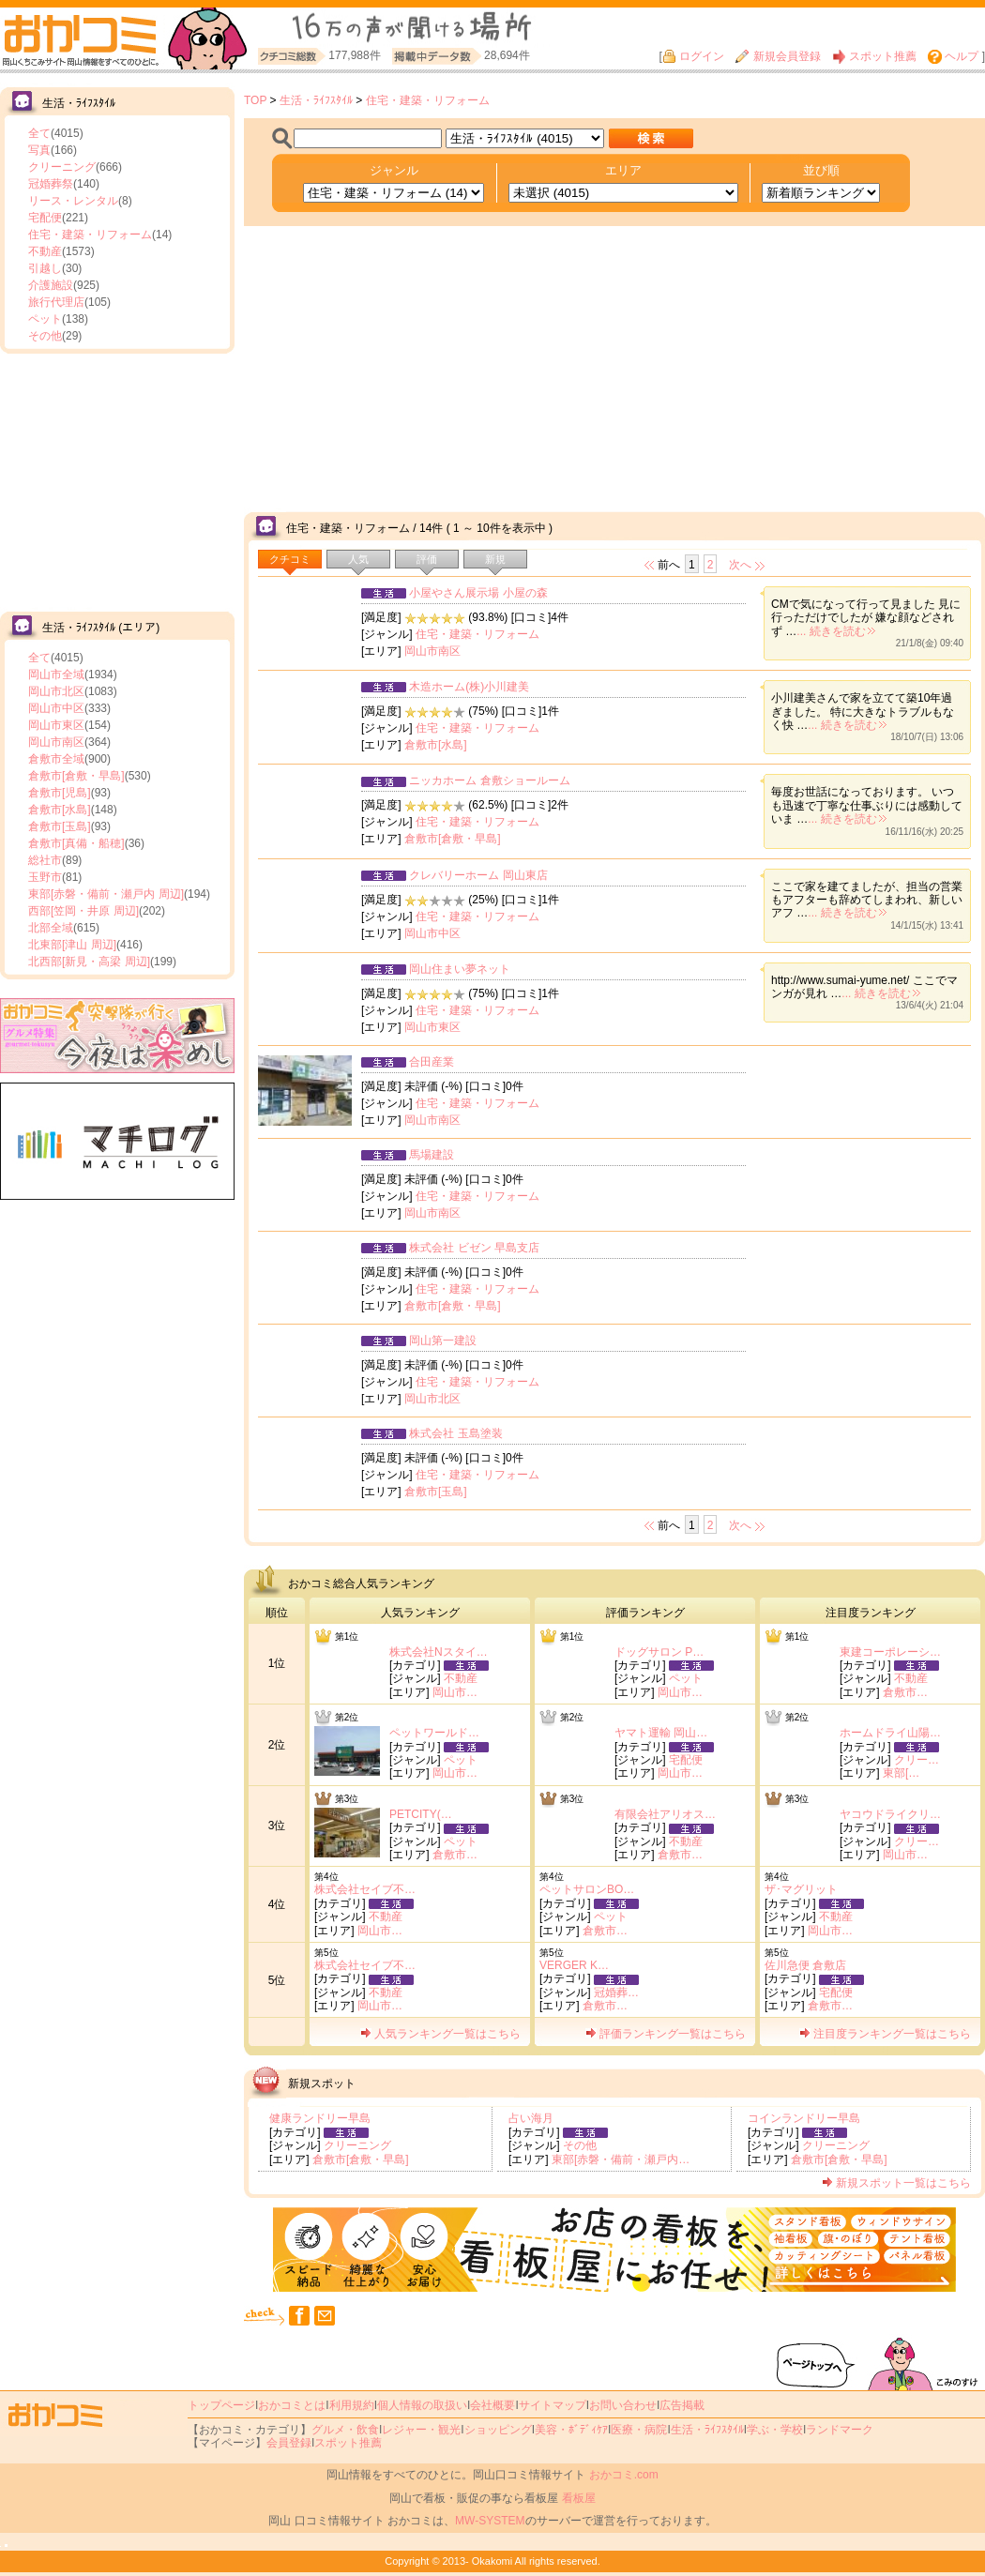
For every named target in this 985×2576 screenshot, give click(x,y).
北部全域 (50, 927)
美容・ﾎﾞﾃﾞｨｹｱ (571, 2429)
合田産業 (431, 1061)
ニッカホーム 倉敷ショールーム (489, 780)
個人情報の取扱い (422, 2405)
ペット (45, 319)
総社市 (45, 860)
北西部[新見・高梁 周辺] (89, 961)
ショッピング (498, 2429)
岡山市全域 (56, 674)
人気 (358, 559)
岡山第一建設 (443, 1340)
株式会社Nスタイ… (438, 1652)
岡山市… (454, 1692)
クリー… (916, 1759)
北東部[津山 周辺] (72, 944)
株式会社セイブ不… (365, 1889)
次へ (740, 564)
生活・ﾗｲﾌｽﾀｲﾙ (316, 100)
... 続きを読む (835, 631)
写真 (39, 150)
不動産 (45, 251)
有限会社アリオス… (665, 1814)
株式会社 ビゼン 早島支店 (474, 1247)
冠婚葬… (616, 1992)
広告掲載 (682, 2405)
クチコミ (290, 559)
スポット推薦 (874, 56)
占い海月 (530, 2118)
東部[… (901, 1773)
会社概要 (492, 2405)
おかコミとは (292, 2405)
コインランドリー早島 (804, 2118)
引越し (45, 268)
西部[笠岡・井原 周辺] (83, 910)
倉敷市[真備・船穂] (76, 843)
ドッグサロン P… (659, 1652)
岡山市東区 (56, 725)
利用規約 (351, 2405)
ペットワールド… (434, 1732)
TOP (255, 100)
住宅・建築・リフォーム (90, 234)
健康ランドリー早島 (320, 2118)
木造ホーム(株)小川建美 (469, 686)
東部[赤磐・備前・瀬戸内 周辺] (106, 894)
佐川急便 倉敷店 (805, 1965)
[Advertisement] (117, 480)
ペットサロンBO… (586, 1889)
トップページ (221, 2405)
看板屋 (579, 2498)
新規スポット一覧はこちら (896, 2183)
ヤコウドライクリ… (890, 1814)
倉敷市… (905, 1692)
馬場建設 (431, 1154)
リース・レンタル (73, 200)
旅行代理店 (56, 302)
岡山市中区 (56, 708)
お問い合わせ (623, 2405)
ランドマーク (839, 2429)
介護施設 (50, 285)
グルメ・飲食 (345, 2429)
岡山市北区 (56, 691)
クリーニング (62, 167)
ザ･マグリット (801, 1889)
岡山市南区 (56, 742)
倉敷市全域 (56, 758)
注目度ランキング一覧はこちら (885, 2033)
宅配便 (45, 217)
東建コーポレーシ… (890, 1652)
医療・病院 (639, 2429)
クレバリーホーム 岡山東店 (478, 875)
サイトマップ (552, 2405)
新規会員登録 (777, 56)
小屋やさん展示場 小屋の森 (478, 592)
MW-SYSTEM (489, 2520)
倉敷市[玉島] (59, 826)
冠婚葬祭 (50, 183)
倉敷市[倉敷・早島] (76, 775)
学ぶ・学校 (775, 2429)
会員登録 (288, 2442)
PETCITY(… (420, 1814)
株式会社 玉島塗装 (455, 1433)
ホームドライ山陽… (890, 1732)
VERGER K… (574, 1965)
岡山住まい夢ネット (459, 969)
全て (39, 133)
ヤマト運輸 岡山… (660, 1732)
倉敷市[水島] (59, 809)
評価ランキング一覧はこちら (665, 2033)
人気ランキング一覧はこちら (440, 2033)
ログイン (693, 56)
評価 (427, 559)
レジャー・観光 (421, 2429)
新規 (495, 559)
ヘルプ (953, 56)
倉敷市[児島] (59, 792)
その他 (45, 335)
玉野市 (45, 877)
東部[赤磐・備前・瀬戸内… (621, 2159)
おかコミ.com (624, 2474)
